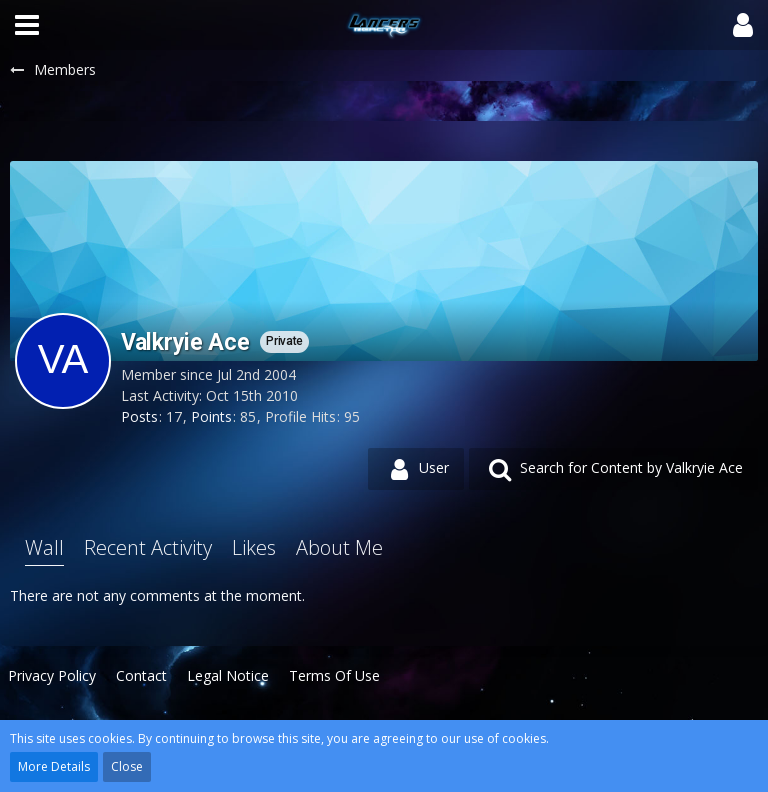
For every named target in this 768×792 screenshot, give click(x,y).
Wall (44, 547)
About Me (339, 547)
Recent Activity (148, 547)
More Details (54, 766)
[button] (27, 25)
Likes (254, 547)
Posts (139, 416)
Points (211, 416)
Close (127, 766)
